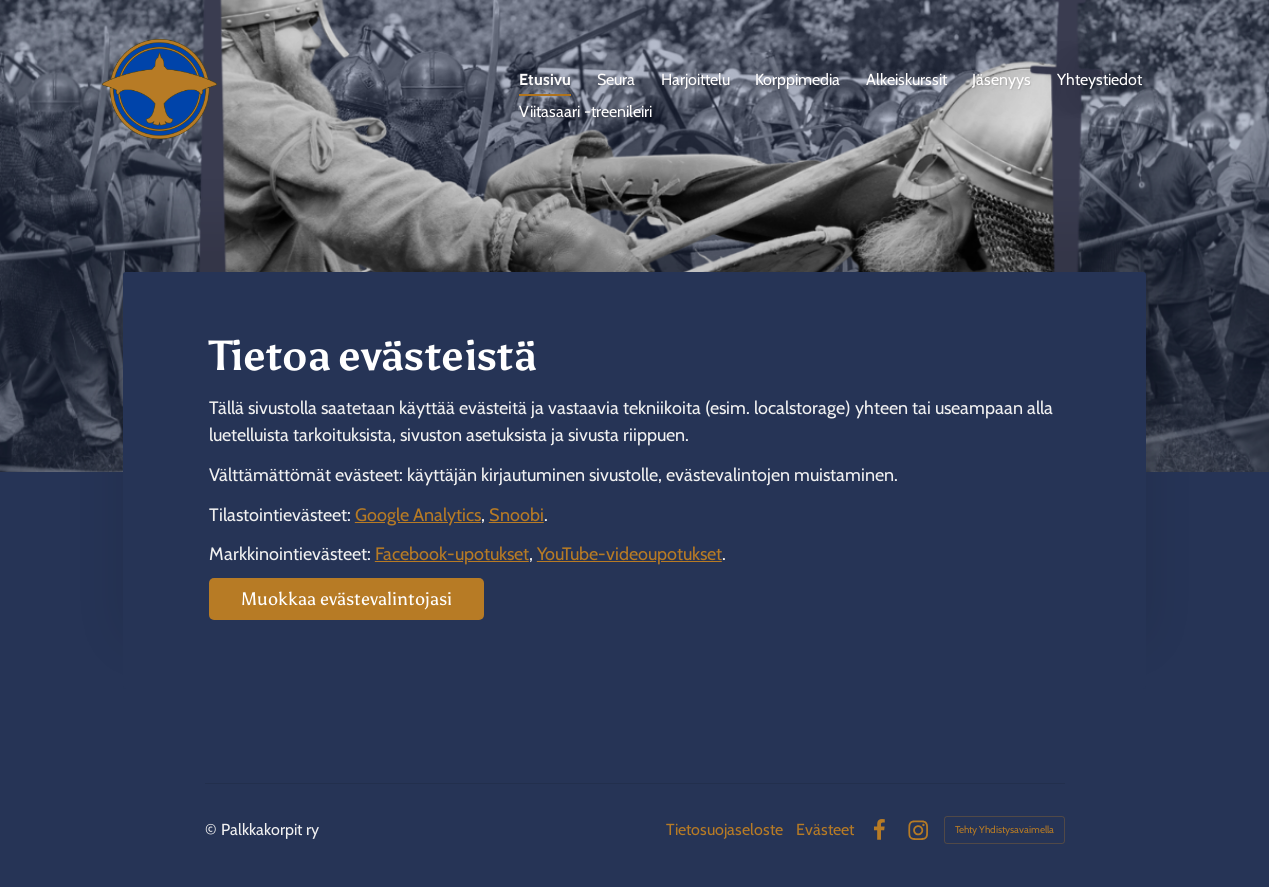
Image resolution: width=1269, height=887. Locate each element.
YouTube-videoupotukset (629, 554)
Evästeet (825, 830)
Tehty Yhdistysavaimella (1004, 829)
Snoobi (516, 515)
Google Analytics (418, 515)
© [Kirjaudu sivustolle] (213, 829)
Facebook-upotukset (452, 554)
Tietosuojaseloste (724, 830)
